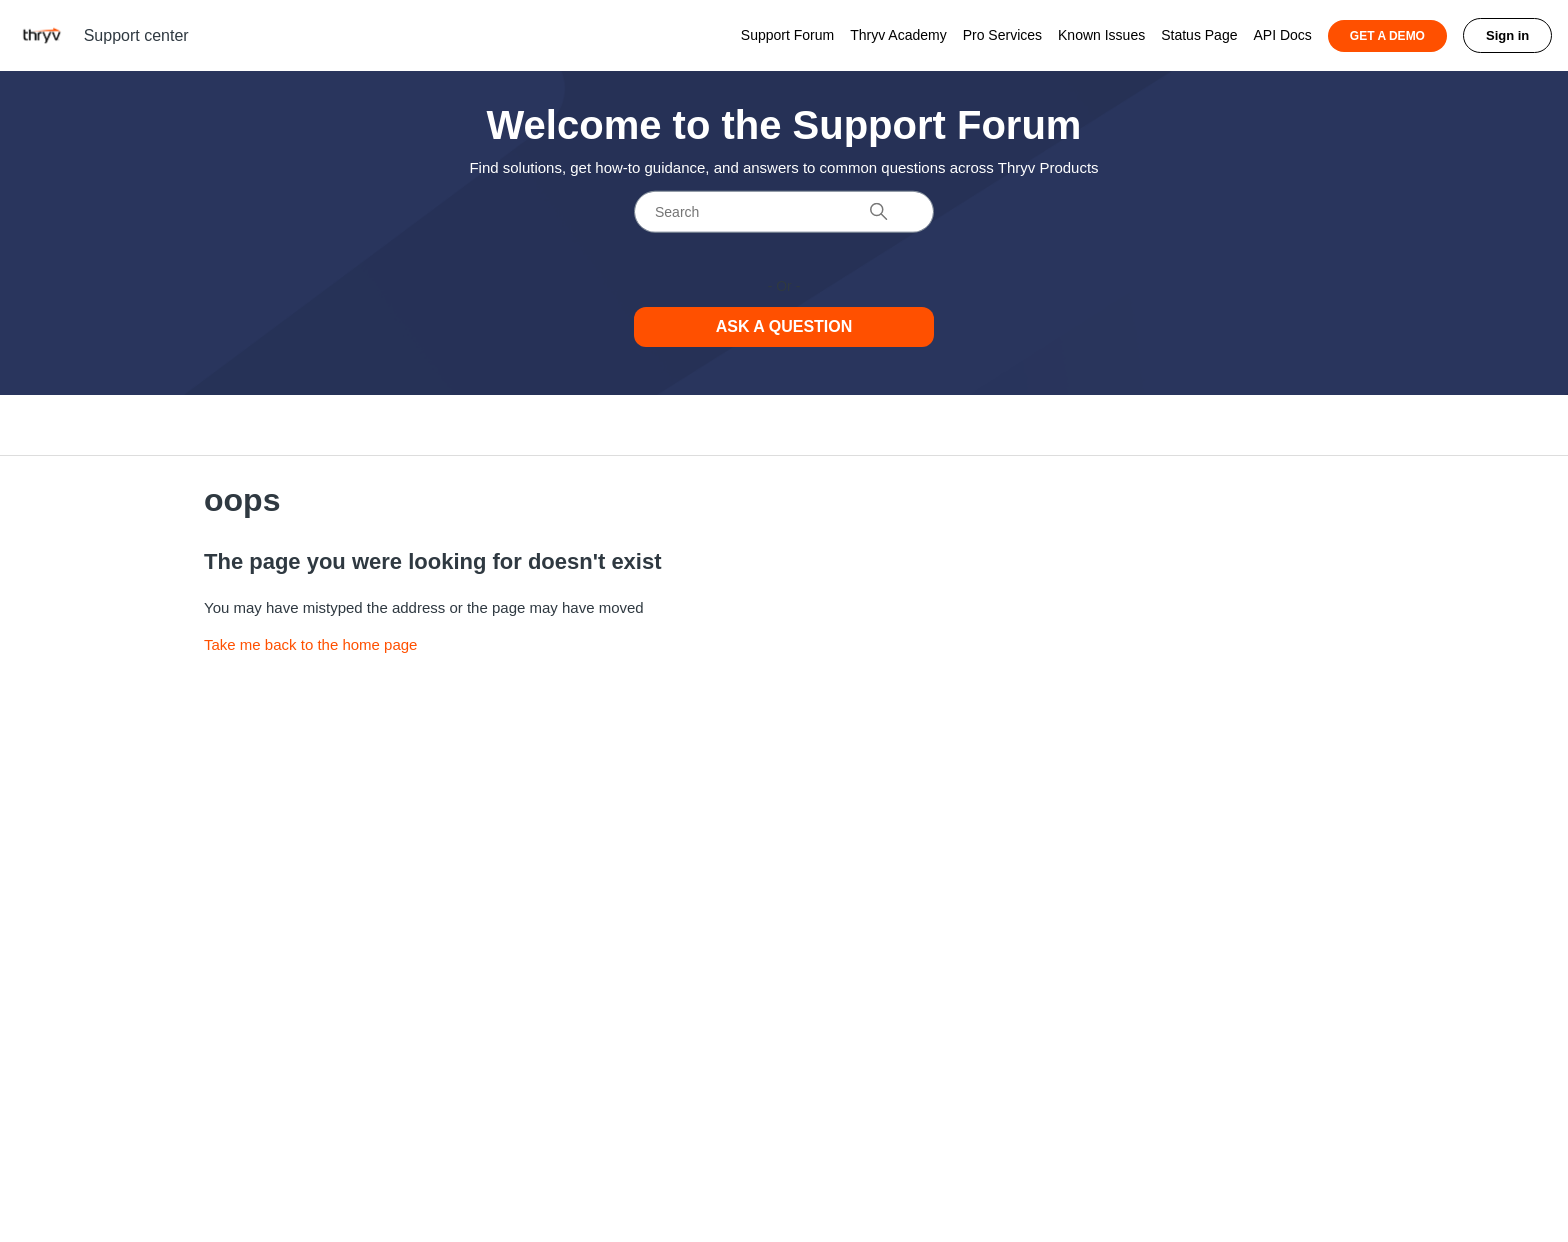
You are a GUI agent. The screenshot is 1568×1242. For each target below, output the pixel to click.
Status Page (1199, 35)
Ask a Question (784, 326)
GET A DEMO (1387, 36)
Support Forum (787, 35)
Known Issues (1101, 35)
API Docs (1282, 35)
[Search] (784, 212)
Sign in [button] (1507, 35)
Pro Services (1002, 35)
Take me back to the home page (310, 644)
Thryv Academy (898, 35)
